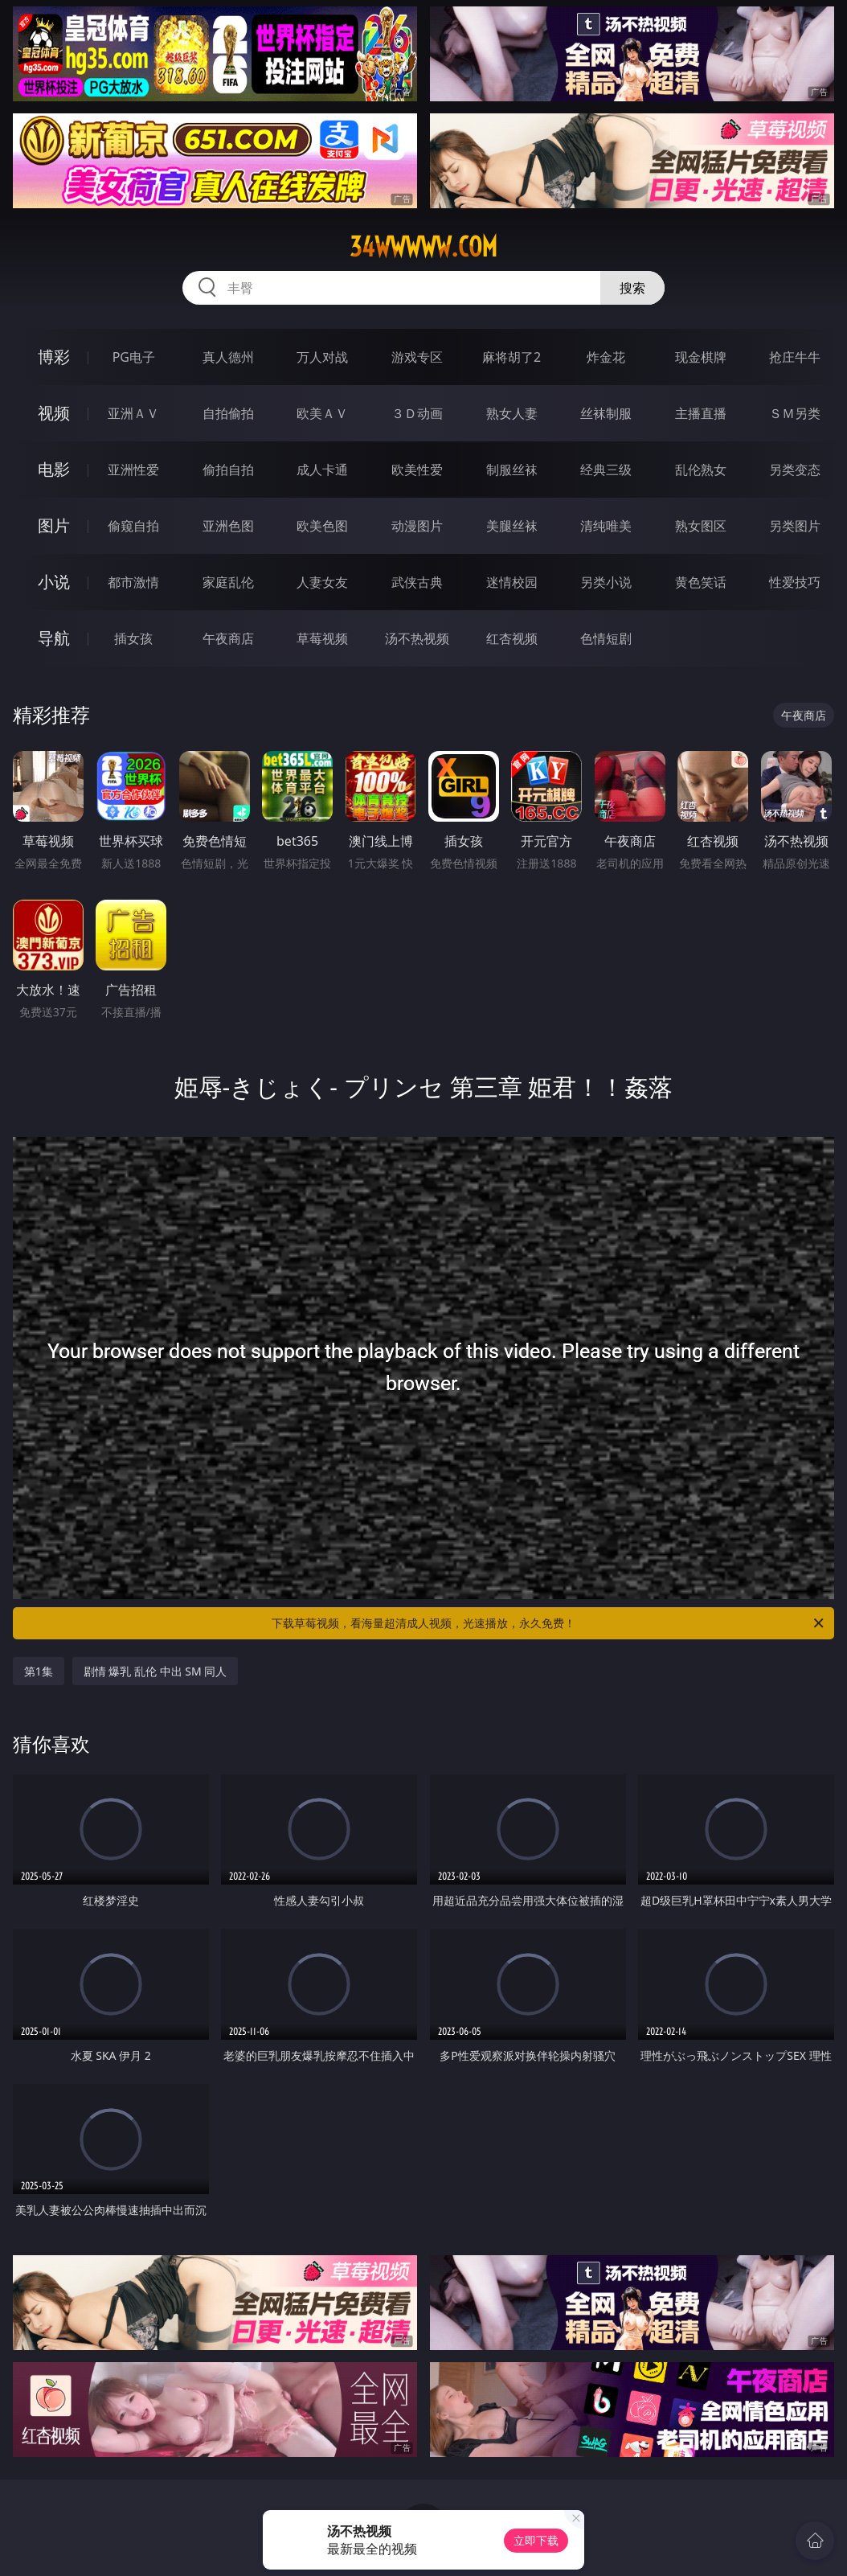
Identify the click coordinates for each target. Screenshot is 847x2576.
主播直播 (700, 413)
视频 (54, 413)
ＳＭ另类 (794, 413)
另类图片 (794, 526)
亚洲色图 (228, 526)
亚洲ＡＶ (133, 413)
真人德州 (228, 357)
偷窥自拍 (133, 526)
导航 (54, 638)
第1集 (38, 1671)
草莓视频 (322, 638)
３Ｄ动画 (417, 413)
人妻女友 (322, 582)
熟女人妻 (512, 413)
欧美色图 (322, 526)
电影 (54, 469)
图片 (54, 525)
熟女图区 (700, 526)
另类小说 (606, 582)
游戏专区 (417, 357)
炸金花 (606, 357)
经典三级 (606, 469)
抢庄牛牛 (794, 357)
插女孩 (133, 638)
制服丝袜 (512, 469)
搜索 (632, 288)
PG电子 (134, 357)
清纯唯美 (606, 526)
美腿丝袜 (512, 526)
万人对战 (322, 357)
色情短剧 (606, 638)
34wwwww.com (423, 247)
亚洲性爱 (133, 469)
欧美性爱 (417, 469)
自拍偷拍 (228, 413)
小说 (54, 582)
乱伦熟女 (700, 469)
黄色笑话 (700, 582)
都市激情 (133, 582)
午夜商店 (228, 638)
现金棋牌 (700, 357)
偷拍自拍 (228, 469)
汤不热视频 (417, 638)
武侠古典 (417, 582)
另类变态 (794, 469)
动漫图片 (417, 526)
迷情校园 (512, 582)
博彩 (54, 356)
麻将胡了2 (511, 357)
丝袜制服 (606, 413)
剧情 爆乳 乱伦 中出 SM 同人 (155, 1671)
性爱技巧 (794, 582)
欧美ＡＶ (322, 413)
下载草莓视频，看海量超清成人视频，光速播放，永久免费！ (549, 1623)
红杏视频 (512, 638)
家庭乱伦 (228, 582)
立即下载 (536, 2540)
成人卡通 (322, 469)
